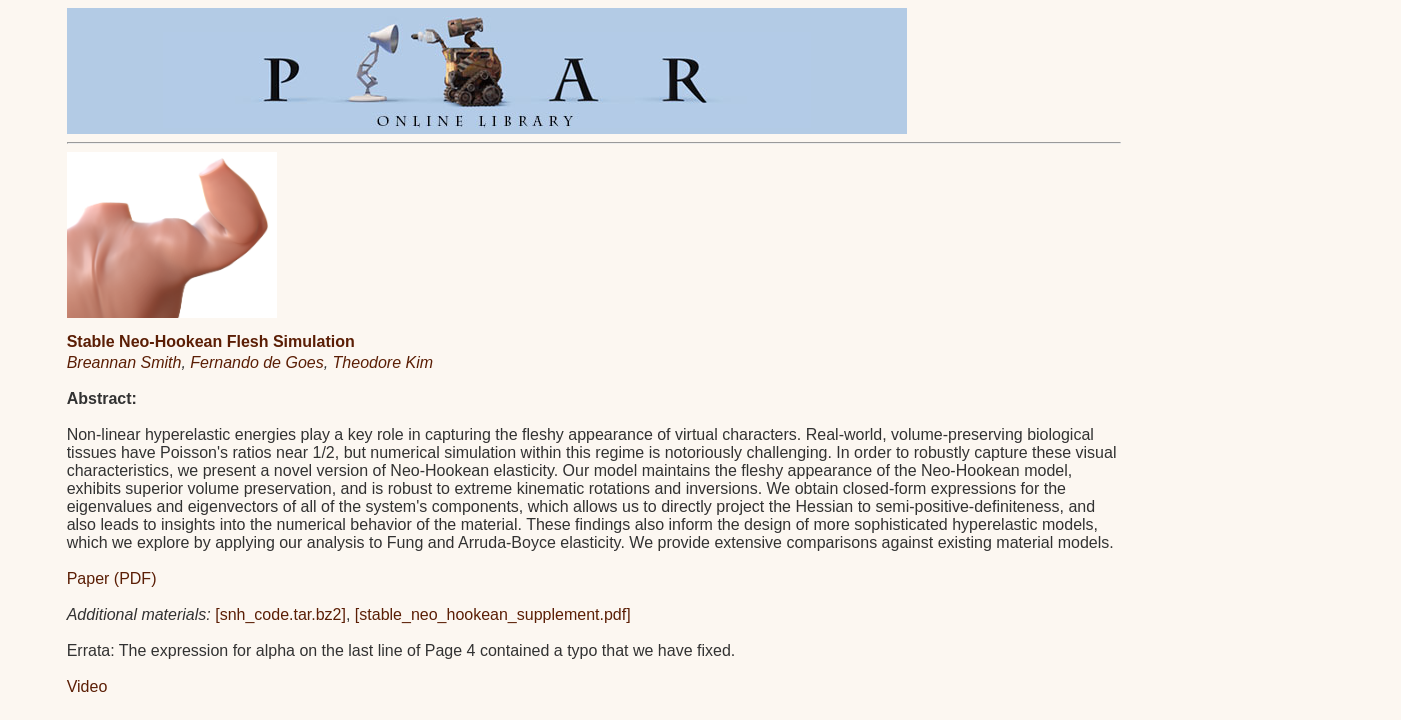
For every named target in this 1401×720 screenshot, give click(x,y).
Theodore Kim (383, 362)
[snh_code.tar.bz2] (280, 614)
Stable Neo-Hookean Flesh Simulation (211, 341)
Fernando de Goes (256, 362)
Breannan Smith (124, 362)
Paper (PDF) (112, 578)
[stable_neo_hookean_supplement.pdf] (493, 614)
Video (87, 686)
